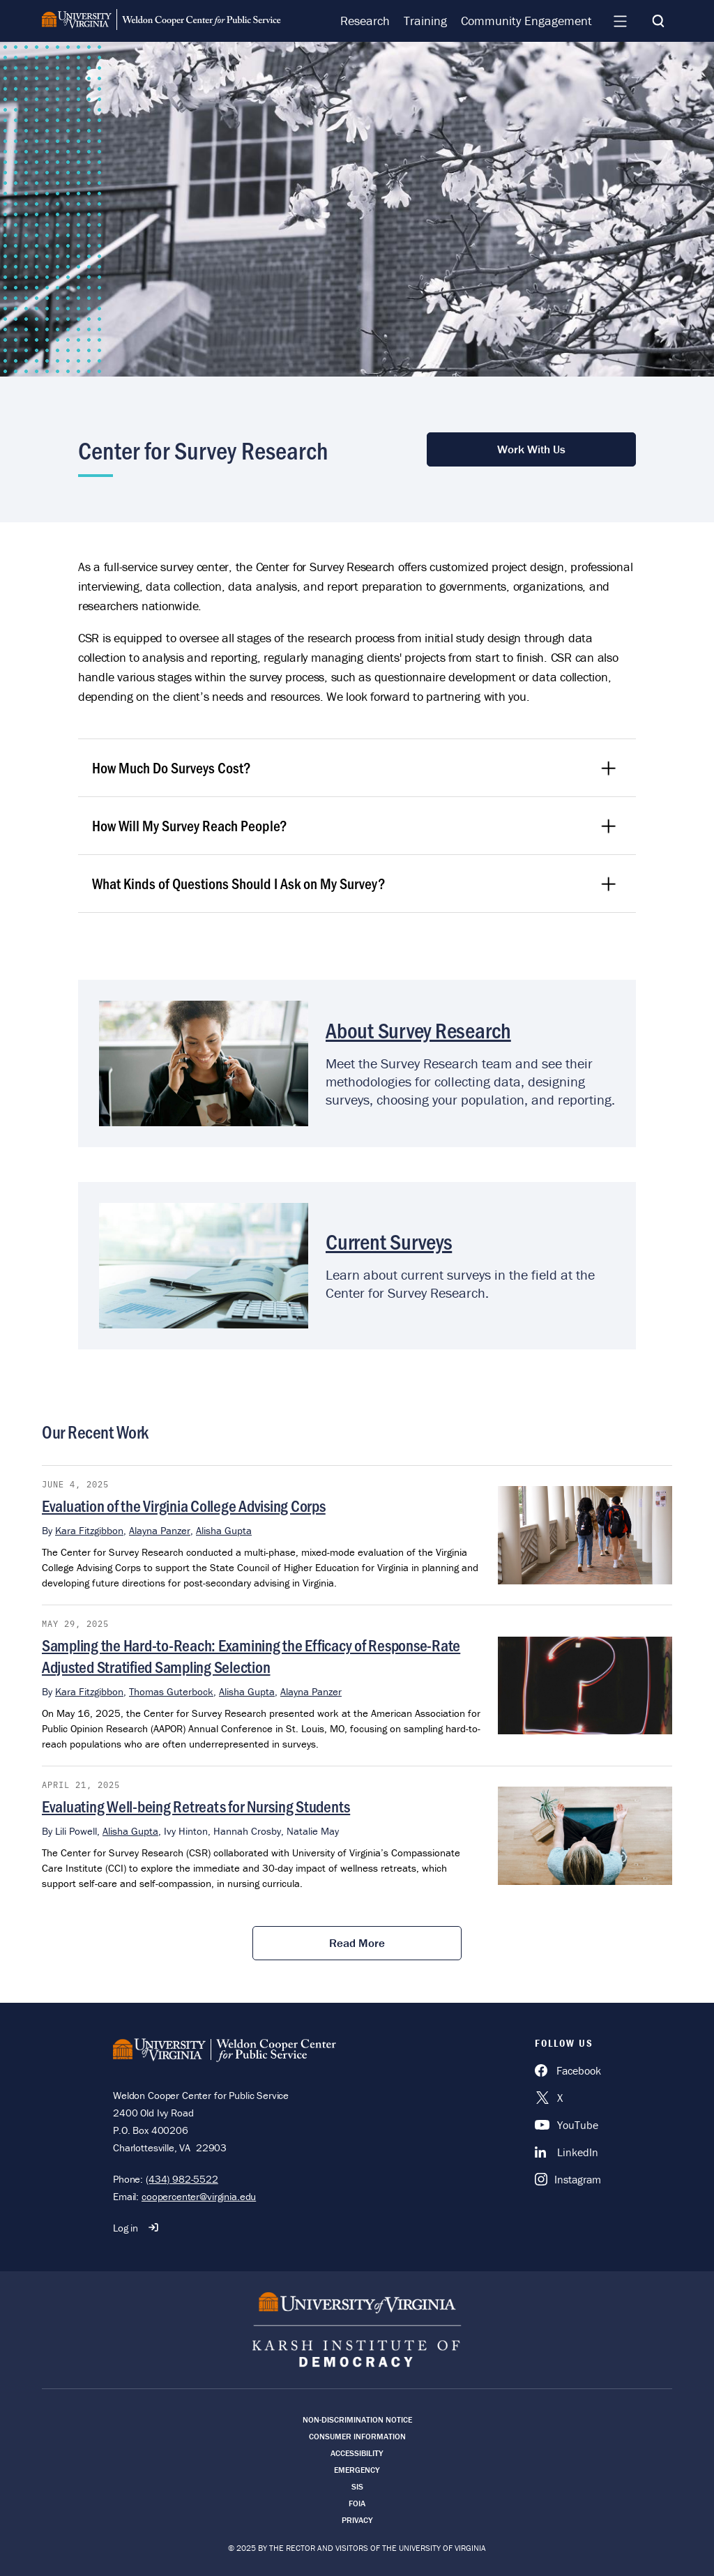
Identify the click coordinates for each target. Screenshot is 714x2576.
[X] (568, 2097)
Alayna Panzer (159, 1530)
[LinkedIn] (568, 2152)
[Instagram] (568, 2179)
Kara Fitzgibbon (89, 1530)
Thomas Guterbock (171, 1691)
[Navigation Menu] (620, 21)
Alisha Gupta (224, 1530)
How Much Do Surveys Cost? (355, 767)
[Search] (658, 21)
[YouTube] (568, 2124)
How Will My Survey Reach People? (355, 825)
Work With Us (531, 449)
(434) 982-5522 (182, 2178)
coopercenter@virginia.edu (199, 2196)
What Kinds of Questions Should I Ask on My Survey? (355, 883)
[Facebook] (568, 2070)
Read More (357, 1942)
